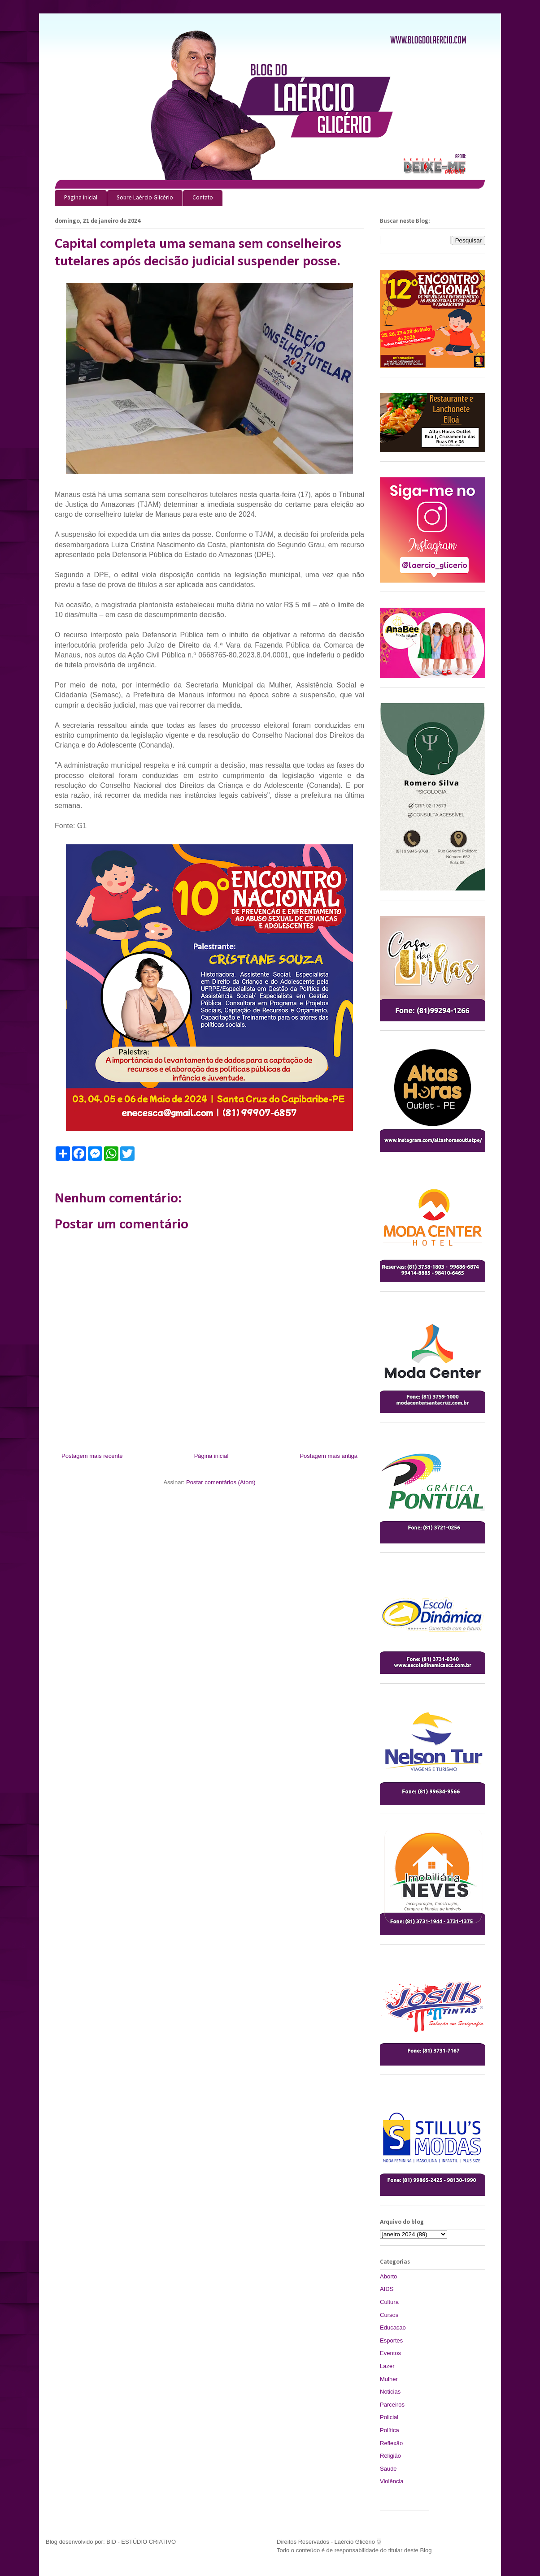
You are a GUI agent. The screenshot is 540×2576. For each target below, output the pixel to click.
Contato (202, 197)
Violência (392, 2481)
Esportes (391, 2340)
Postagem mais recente (92, 1455)
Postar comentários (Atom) (221, 1482)
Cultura (389, 2302)
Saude (388, 2468)
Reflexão (391, 2443)
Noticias (390, 2391)
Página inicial (80, 197)
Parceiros (392, 2404)
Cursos (389, 2315)
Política (389, 2430)
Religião (390, 2455)
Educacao (393, 2327)
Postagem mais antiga (328, 1455)
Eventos (390, 2353)
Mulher (389, 2379)
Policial (389, 2417)
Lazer (387, 2366)
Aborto (388, 2276)
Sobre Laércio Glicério (145, 197)
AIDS (386, 2289)
